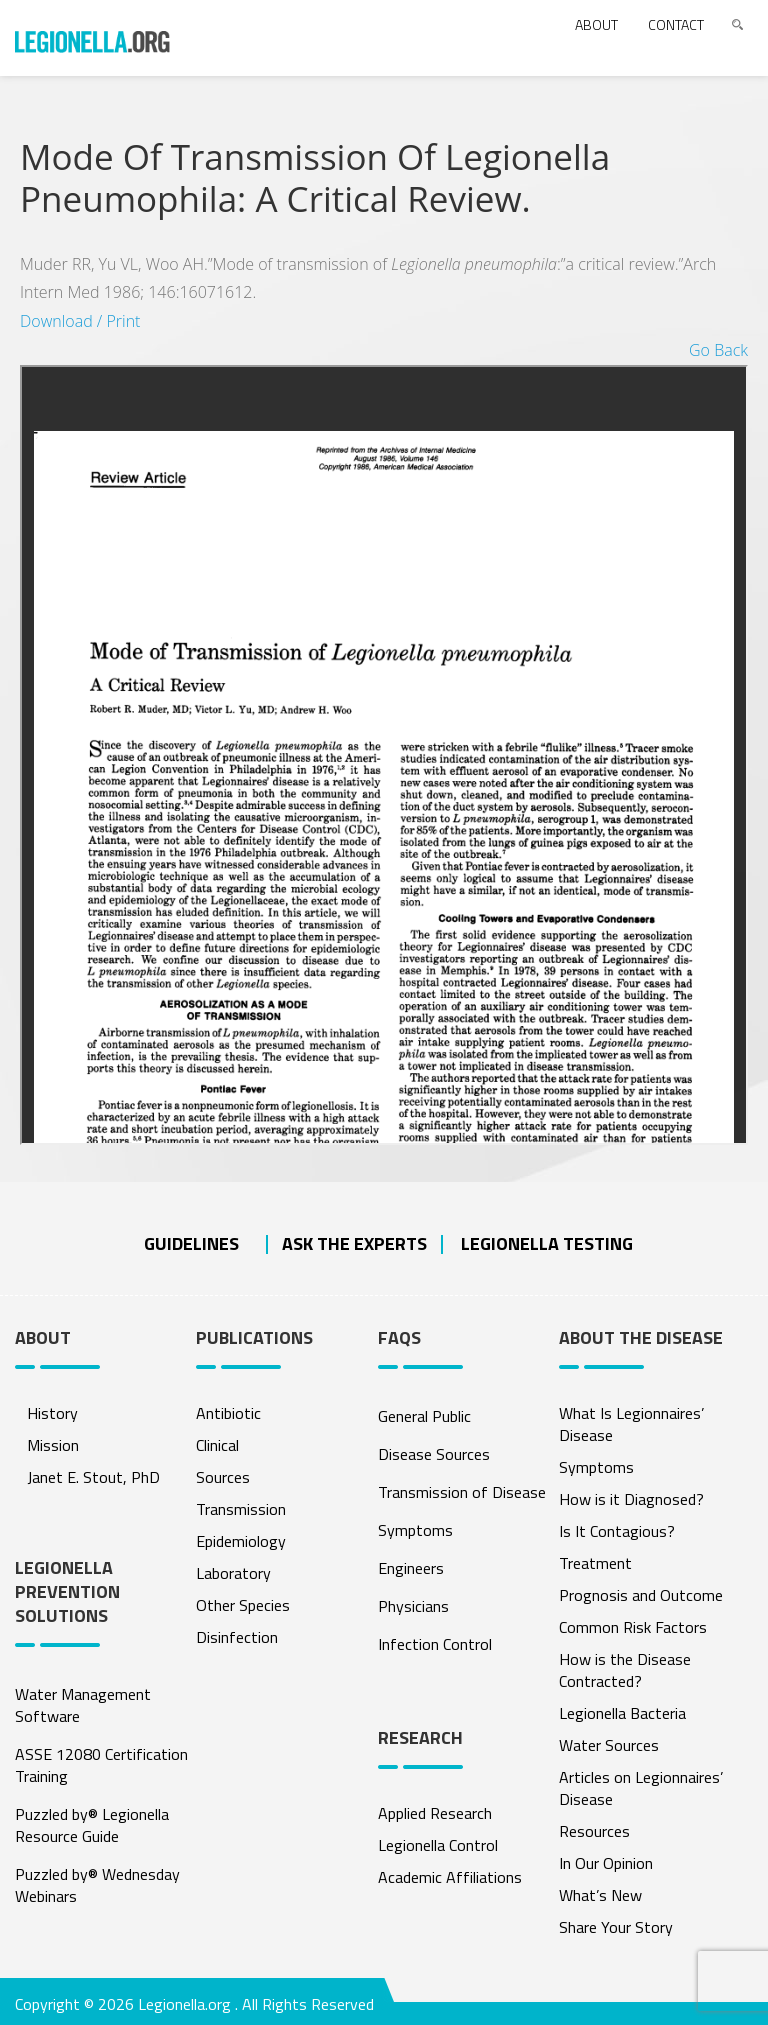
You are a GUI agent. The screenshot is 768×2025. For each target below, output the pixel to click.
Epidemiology (241, 1541)
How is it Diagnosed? (631, 1499)
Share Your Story (616, 1927)
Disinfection (237, 1637)
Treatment (595, 1563)
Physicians (413, 1606)
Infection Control (435, 1644)
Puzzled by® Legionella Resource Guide (92, 1825)
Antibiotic (228, 1413)
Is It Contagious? (617, 1531)
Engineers (411, 1568)
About (596, 24)
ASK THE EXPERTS (354, 1243)
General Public (424, 1416)
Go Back (718, 350)
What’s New (600, 1895)
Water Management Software (83, 1705)
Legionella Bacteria (622, 1713)
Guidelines (191, 1243)
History (52, 1413)
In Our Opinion (606, 1863)
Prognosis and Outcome (641, 1595)
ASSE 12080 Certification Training (101, 1765)
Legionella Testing (547, 1243)
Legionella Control (438, 1845)
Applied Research (435, 1813)
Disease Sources (434, 1454)
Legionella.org (184, 2004)
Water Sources (609, 1745)
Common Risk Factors (633, 1627)
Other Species (243, 1605)
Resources (594, 1831)
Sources (223, 1477)
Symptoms (415, 1530)
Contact (676, 24)
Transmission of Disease (462, 1492)
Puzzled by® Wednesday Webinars (97, 1885)
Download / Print (80, 321)
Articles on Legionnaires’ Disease (641, 1788)
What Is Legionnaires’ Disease (631, 1424)
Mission (53, 1445)
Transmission (241, 1509)
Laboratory (233, 1573)
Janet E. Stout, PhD (93, 1477)
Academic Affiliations (450, 1877)
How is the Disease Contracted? (625, 1670)
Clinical (217, 1445)
